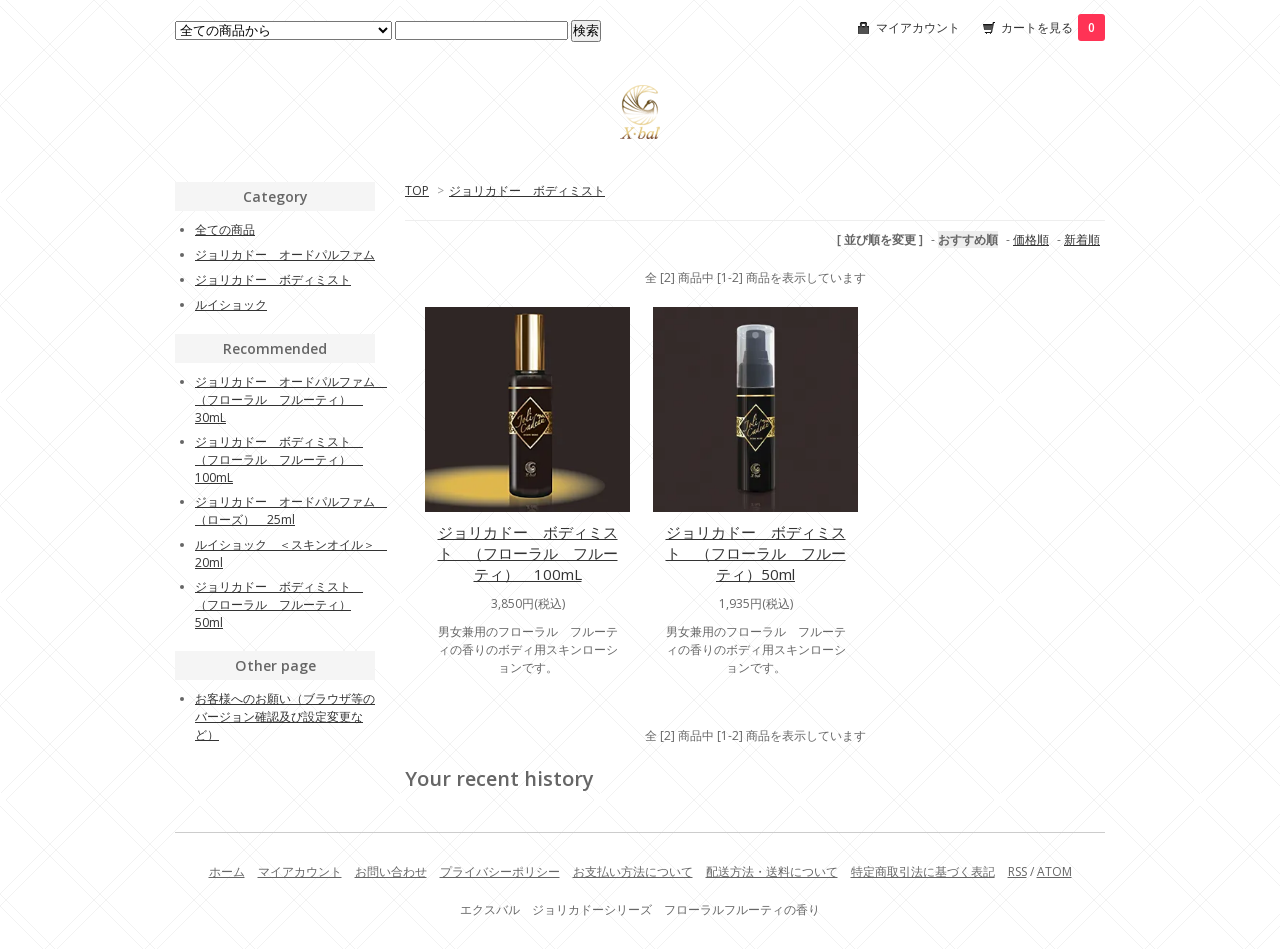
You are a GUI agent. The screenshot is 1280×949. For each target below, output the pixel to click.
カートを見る (1053, 27)
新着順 (1082, 239)
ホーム (227, 871)
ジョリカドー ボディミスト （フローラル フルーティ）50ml (756, 553)
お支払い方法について (633, 871)
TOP (417, 190)
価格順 (1031, 239)
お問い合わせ (391, 871)
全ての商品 (225, 229)
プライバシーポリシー (500, 871)
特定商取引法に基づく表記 (923, 871)
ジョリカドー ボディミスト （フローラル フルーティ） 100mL (528, 553)
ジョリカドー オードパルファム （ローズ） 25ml (291, 510)
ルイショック (231, 304)
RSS (1017, 871)
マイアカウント (918, 27)
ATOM (1054, 871)
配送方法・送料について (772, 871)
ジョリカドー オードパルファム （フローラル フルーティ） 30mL (291, 399)
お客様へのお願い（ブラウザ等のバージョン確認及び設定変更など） (285, 716)
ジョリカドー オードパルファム (285, 254)
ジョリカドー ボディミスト (527, 190)
